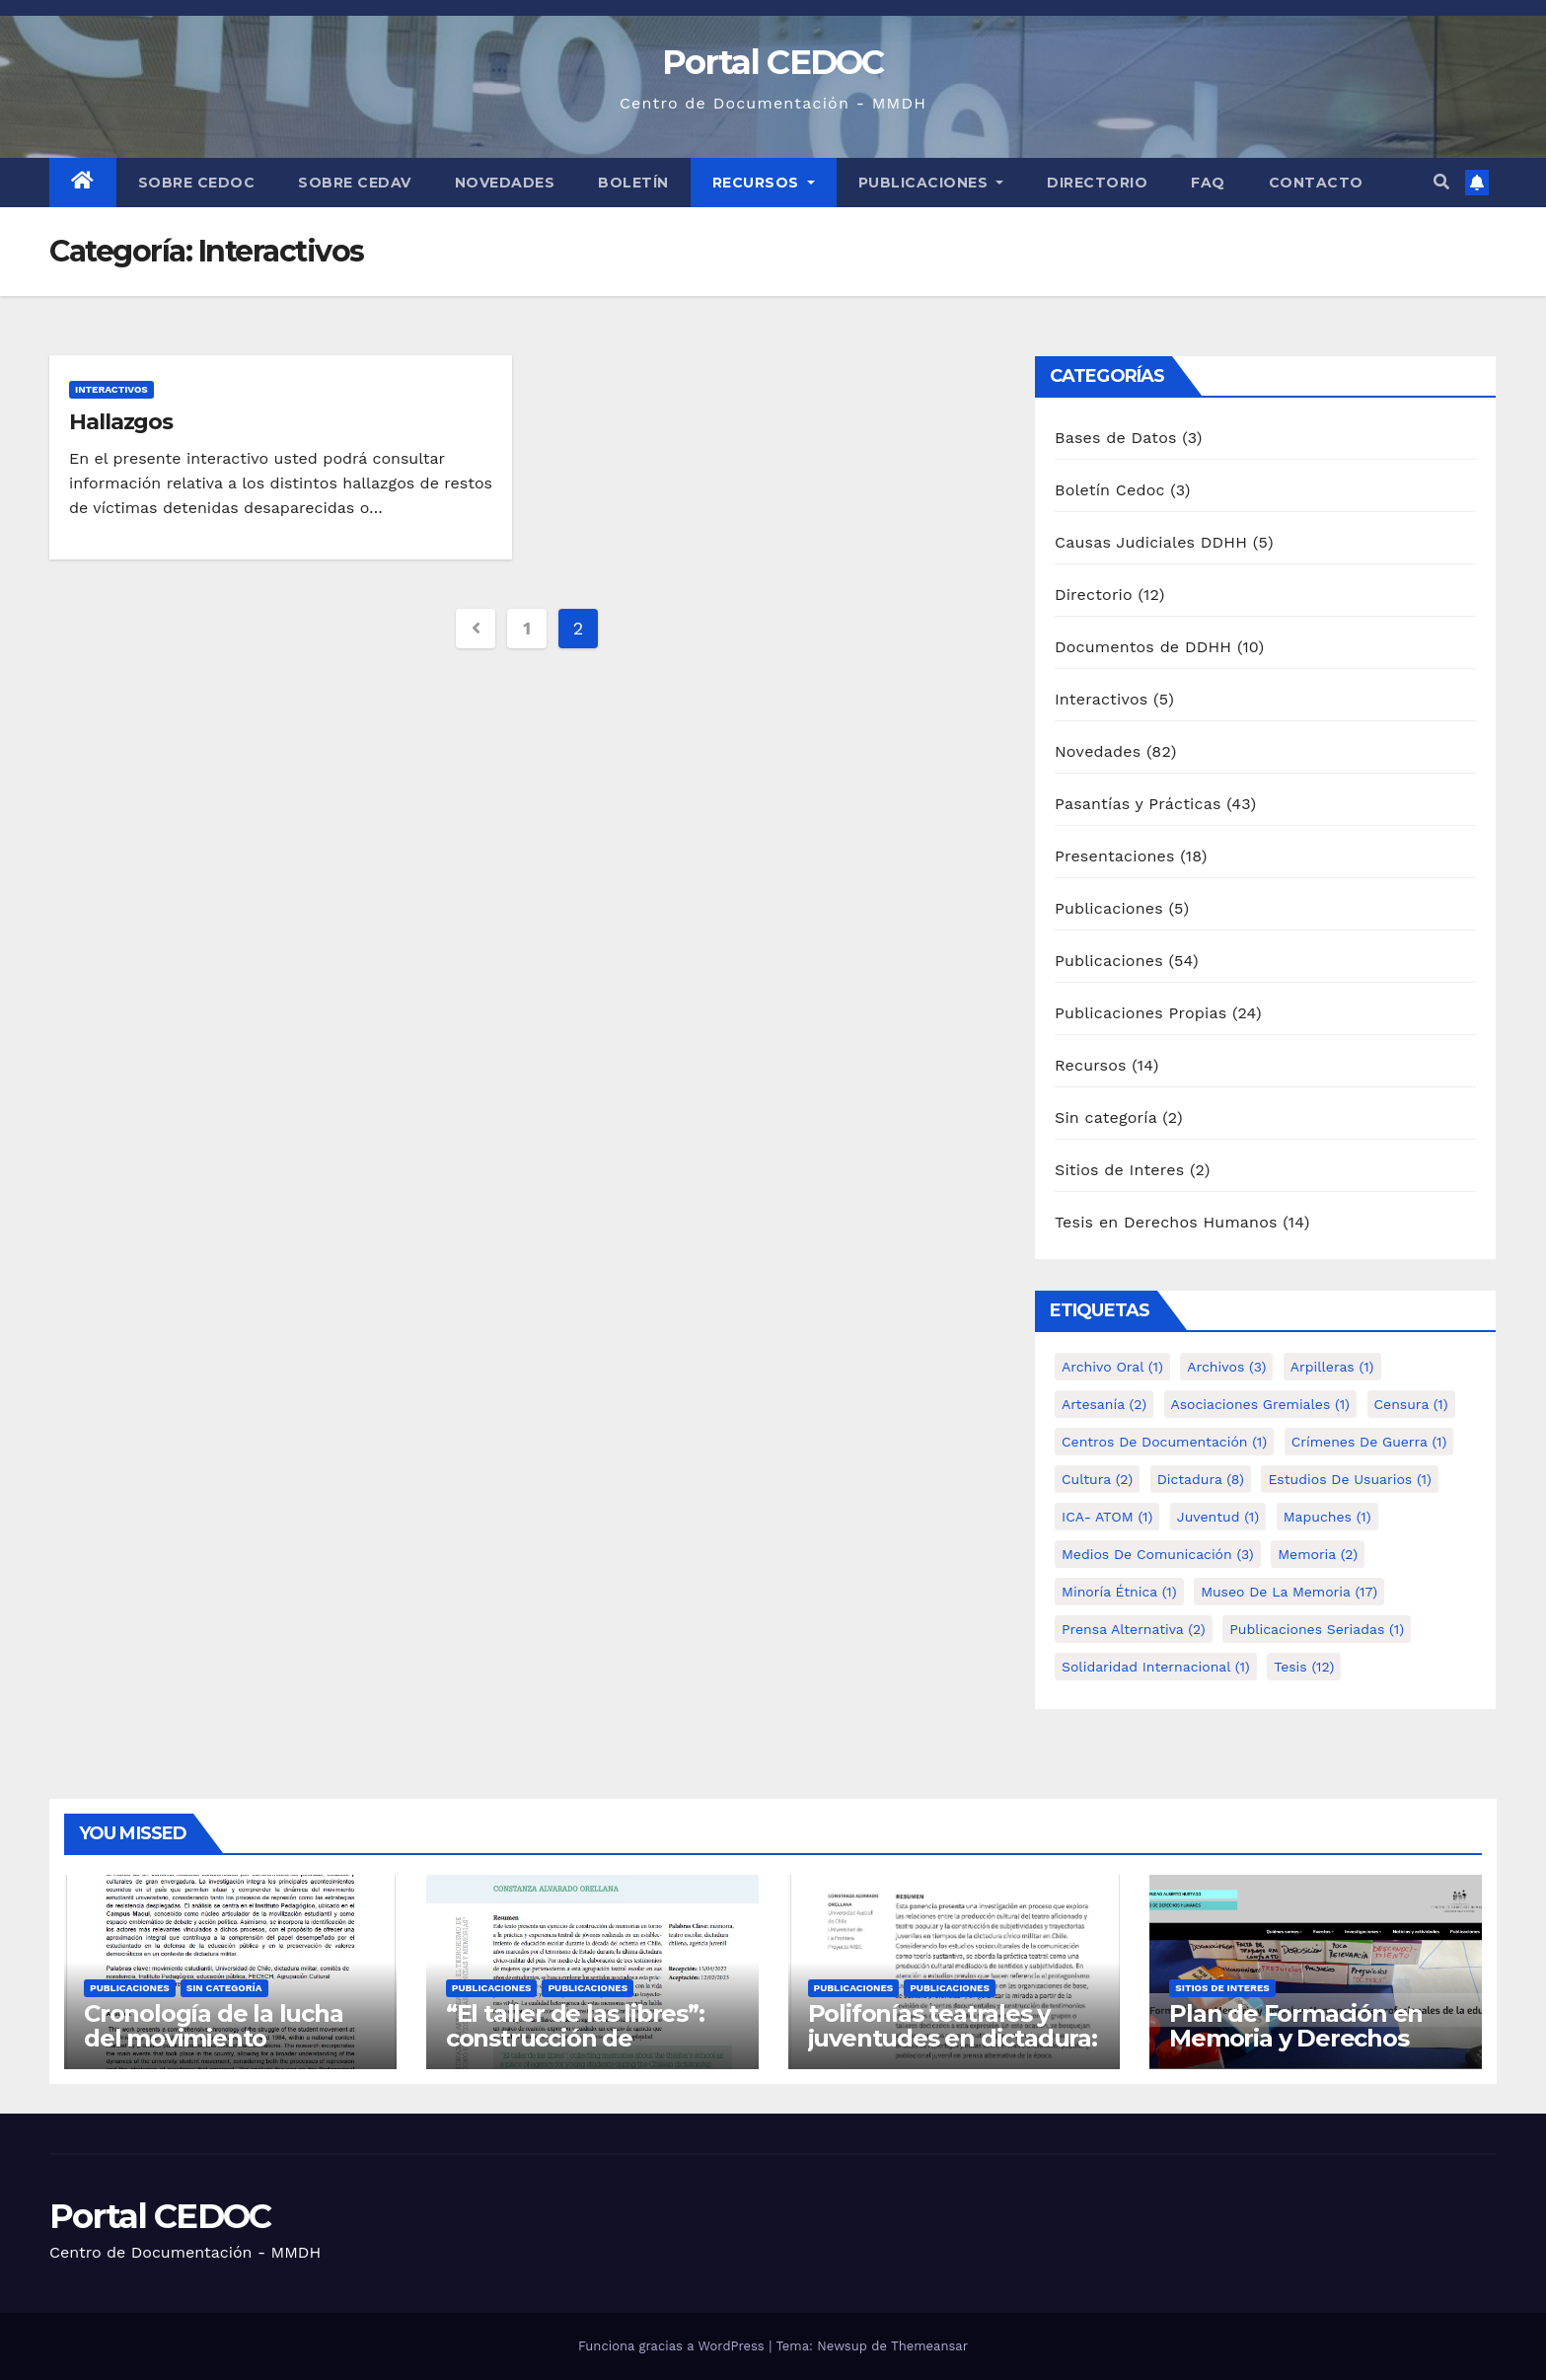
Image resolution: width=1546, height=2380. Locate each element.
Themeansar (929, 2346)
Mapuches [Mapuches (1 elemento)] (1327, 1517)
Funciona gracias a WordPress (673, 2346)
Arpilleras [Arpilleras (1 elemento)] (1332, 1367)
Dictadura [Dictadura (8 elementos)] (1200, 1479)
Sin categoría (1106, 1117)
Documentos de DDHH (1143, 646)
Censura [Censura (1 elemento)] (1411, 1404)
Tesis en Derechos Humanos (1166, 1222)
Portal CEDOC (773, 62)
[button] (1441, 182)
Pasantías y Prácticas (1138, 803)
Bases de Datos (1116, 437)
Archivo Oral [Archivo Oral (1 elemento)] (1112, 1367)
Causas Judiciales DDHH (1151, 542)
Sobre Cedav (354, 182)
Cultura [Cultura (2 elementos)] (1097, 1479)
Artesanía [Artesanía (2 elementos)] (1104, 1404)
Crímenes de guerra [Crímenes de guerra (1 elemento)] (1369, 1442)
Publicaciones (931, 182)
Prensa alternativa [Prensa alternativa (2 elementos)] (1134, 1629)
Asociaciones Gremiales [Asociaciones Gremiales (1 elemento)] (1260, 1404)
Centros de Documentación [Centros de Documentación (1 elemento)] (1164, 1442)
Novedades (505, 182)
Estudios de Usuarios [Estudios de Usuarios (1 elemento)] (1350, 1479)
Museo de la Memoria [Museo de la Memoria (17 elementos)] (1289, 1591)
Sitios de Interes (1119, 1169)
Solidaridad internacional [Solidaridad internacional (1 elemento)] (1156, 1666)
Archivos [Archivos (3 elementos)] (1226, 1367)
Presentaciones (1115, 856)
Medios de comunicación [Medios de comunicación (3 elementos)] (1158, 1554)
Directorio (1097, 182)
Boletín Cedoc (1110, 490)
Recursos (763, 182)
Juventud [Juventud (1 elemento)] (1218, 1517)
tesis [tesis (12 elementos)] (1304, 1666)
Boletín (633, 182)
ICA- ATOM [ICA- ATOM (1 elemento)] (1107, 1517)
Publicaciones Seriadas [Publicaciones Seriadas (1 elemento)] (1316, 1629)
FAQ (1208, 182)
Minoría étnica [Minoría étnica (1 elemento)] (1119, 1591)
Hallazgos (121, 422)
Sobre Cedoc (197, 182)
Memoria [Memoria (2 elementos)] (1318, 1554)
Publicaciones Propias (1140, 1013)
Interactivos (111, 389)
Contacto (1316, 182)
